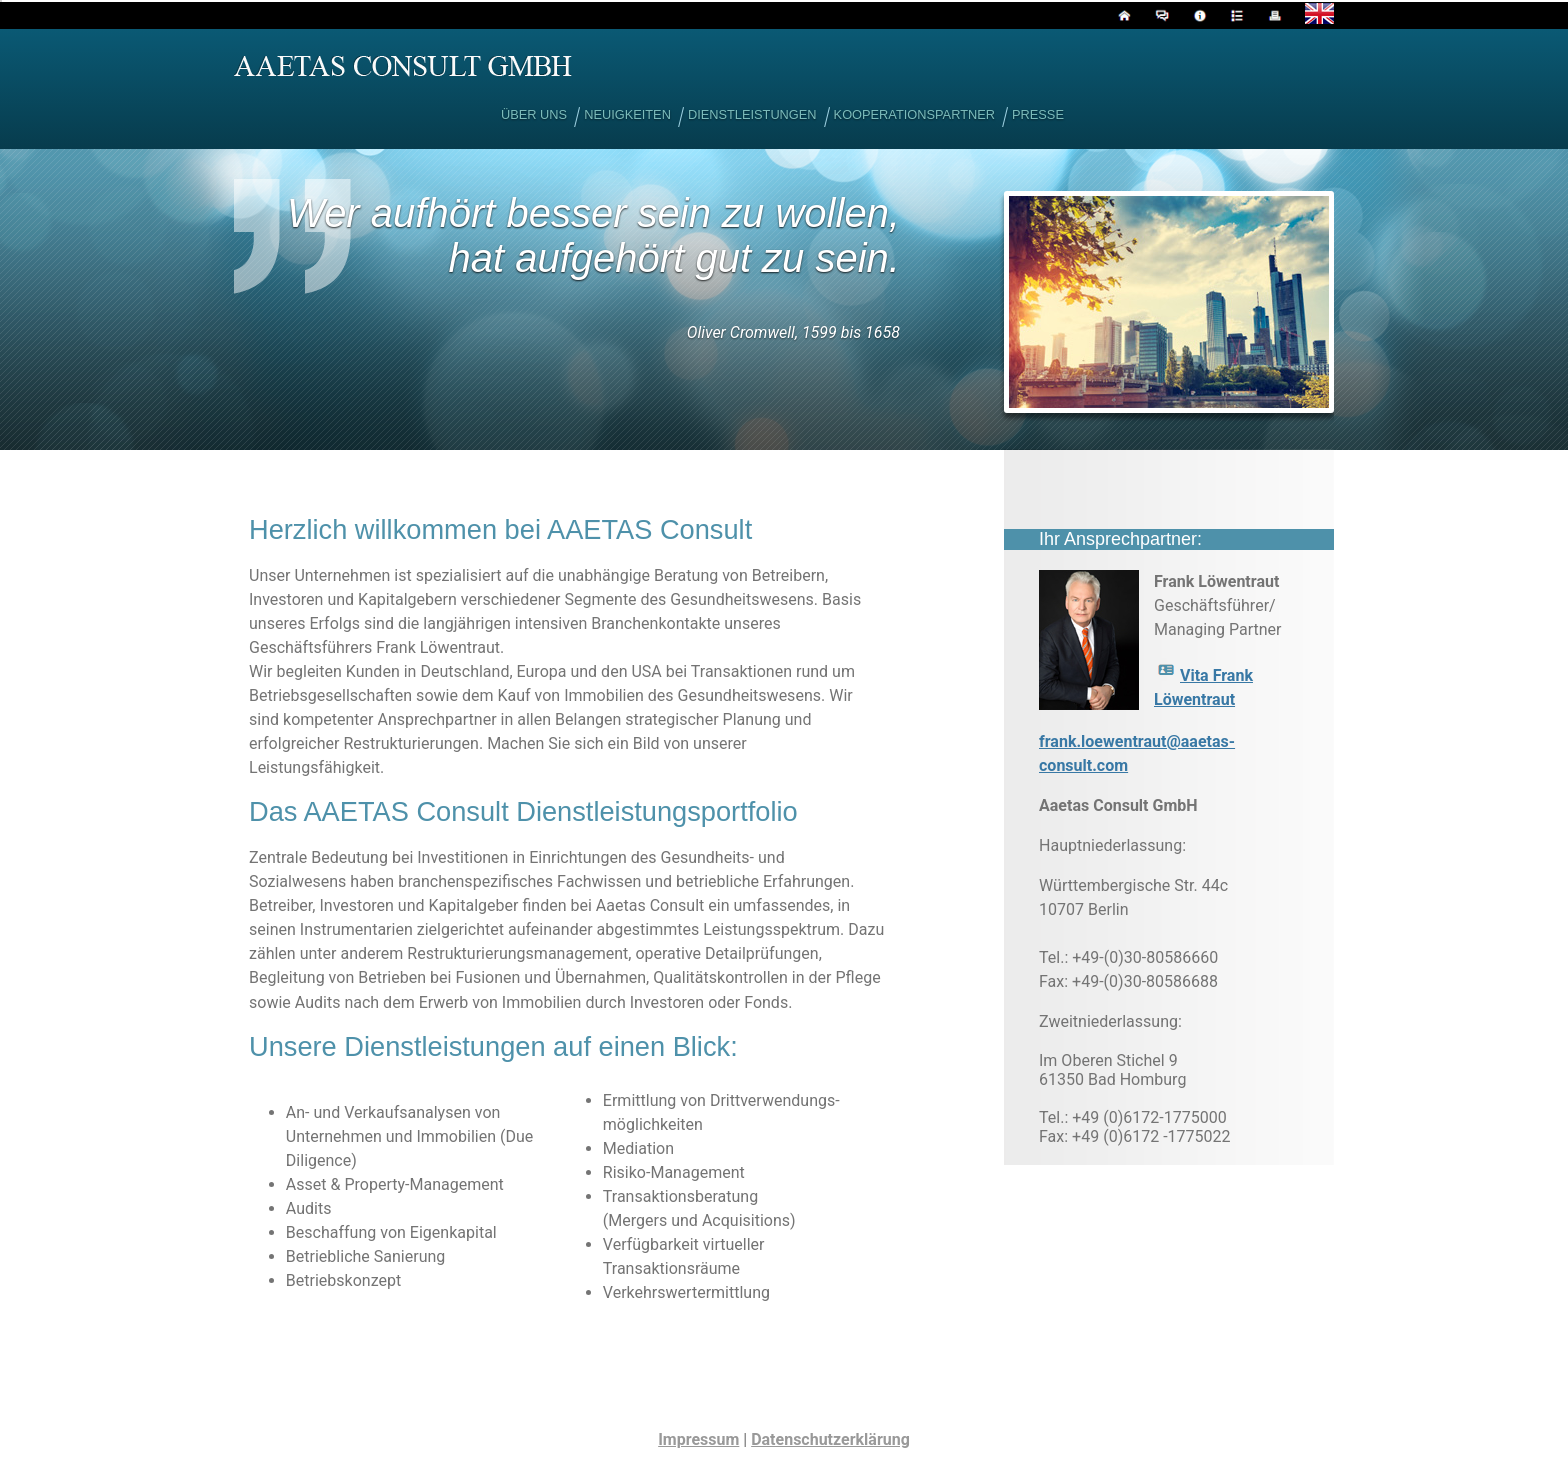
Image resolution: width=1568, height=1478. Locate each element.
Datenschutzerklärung (830, 1439)
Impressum (698, 1439)
